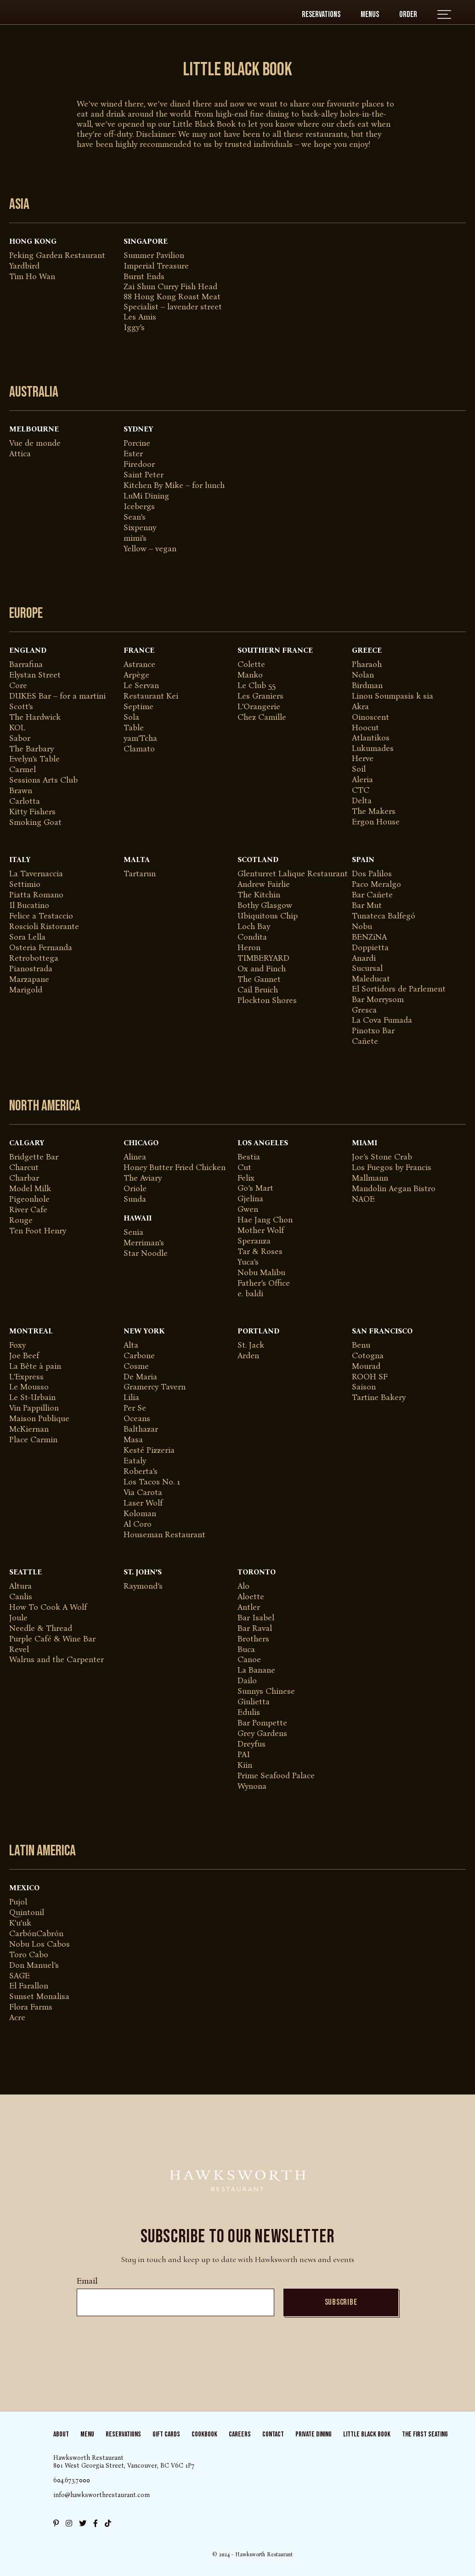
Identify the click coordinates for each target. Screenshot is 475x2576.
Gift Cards (166, 2434)
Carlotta (24, 801)
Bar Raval (255, 1628)
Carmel (22, 769)
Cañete (365, 1041)
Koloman (140, 1513)
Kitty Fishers (32, 811)
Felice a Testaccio (41, 916)
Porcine (137, 443)
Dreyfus (252, 1744)
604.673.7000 (71, 2480)
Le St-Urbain (32, 1397)
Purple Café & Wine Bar (52, 1639)
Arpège (136, 675)
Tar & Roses (260, 1251)
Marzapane (29, 979)
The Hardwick (35, 717)
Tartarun (140, 873)
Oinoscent (370, 717)
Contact (273, 2434)
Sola (131, 717)
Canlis (20, 1596)
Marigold (25, 990)
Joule (18, 1618)
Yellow (135, 548)
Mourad (366, 1366)
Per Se (135, 1408)
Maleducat (371, 979)
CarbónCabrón (36, 1933)
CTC (360, 790)
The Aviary (143, 1178)
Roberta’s (141, 1471)
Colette (251, 664)
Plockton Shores (267, 1000)
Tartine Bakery (379, 1397)
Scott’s (21, 706)
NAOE (363, 1199)
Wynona (252, 1786)
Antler (249, 1607)
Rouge (21, 1220)
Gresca (364, 1010)
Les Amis (140, 317)
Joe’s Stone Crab (382, 1157)
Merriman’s (144, 1243)
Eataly (135, 1461)
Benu (361, 1345)
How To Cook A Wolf (48, 1607)
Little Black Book (366, 2434)
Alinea (135, 1157)
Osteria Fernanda (40, 947)
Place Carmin (33, 1439)
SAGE (19, 1976)
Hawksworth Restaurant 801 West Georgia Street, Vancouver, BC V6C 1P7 (124, 2462)
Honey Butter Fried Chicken (175, 1167)
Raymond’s (143, 1586)
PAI (244, 1754)
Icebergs (139, 506)
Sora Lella (27, 937)
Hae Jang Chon (265, 1220)
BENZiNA (369, 937)
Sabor (19, 738)
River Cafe (28, 1209)
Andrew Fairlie (264, 884)
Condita (252, 937)
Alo (243, 1586)
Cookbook (204, 2434)
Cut (244, 1167)
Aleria (362, 779)
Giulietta (254, 1702)
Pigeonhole (29, 1199)
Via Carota (143, 1492)
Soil (359, 769)
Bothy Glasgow (265, 905)
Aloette (251, 1596)
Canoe (249, 1659)
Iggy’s (134, 327)
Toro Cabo (28, 1954)
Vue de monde (35, 443)
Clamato (139, 749)
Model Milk (30, 1188)
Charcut (24, 1167)
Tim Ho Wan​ (32, 276)
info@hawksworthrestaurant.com (101, 2495)
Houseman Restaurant (164, 1534)
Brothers (253, 1639)
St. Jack (251, 1345)
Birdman (367, 685)
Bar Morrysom (378, 999)
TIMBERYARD (263, 958)
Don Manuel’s (34, 1965)
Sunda (135, 1199)
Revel (19, 1649)
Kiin (245, 1765)
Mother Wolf (261, 1230)
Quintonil (26, 1912)
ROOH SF (370, 1377)
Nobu (362, 926)
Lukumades (373, 748)
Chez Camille (262, 717)
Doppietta (370, 947)
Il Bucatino (29, 905)
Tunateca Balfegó (383, 916)
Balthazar (141, 1429)
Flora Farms (30, 2007)
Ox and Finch (262, 968)
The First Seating (425, 2434)
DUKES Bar (30, 696)
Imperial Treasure (156, 266)
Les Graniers (260, 696)
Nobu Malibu (261, 1272)
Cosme (136, 1366)
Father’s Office (264, 1283)
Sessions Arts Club (43, 780)
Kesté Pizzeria (149, 1450)
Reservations (321, 14)
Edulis (249, 1712)
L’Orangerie (259, 706)
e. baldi (250, 1293)
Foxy (17, 1345)
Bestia (249, 1157)
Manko (250, 675)
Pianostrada (30, 968)
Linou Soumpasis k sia (392, 696)
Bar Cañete (372, 895)
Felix (246, 1178)
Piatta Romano (36, 895)
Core (18, 685)
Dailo (247, 1680)
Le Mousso (29, 1387)
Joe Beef (24, 1355)
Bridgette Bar (33, 1157)
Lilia (131, 1397)
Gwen (248, 1209)
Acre (17, 2017)
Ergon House (376, 822)
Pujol (18, 1902)
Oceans (137, 1418)
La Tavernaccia (36, 873)
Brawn (20, 790)
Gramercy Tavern (155, 1387)
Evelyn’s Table (34, 759)
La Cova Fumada (382, 1020)
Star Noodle (146, 1253)
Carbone (139, 1355)
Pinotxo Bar (373, 1030)
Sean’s (135, 517)
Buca (246, 1649)
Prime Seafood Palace (276, 1775)
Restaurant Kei (151, 696)
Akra (360, 706)
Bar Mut (367, 905)
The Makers (374, 811)
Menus (370, 14)
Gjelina (250, 1198)
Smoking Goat (35, 822)
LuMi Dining (146, 496)
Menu (87, 2434)
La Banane (256, 1670)
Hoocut (365, 727)
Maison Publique (39, 1418)
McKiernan (29, 1429)
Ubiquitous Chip (268, 916)
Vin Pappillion (34, 1408)
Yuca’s (248, 1262)
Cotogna (368, 1355)
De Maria (140, 1377)
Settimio (24, 884)
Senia (133, 1232)
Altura (20, 1586)
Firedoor (139, 464)
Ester (133, 453)
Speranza (254, 1241)
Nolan (363, 675)
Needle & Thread (40, 1628)
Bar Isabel (256, 1618)
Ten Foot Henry (37, 1231)
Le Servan (141, 685)
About (61, 2434)
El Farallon (28, 1986)
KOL (17, 727)
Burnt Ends (144, 276)
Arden (248, 1355)
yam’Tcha (140, 738)
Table (134, 727)
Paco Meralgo (376, 884)
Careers (240, 2434)
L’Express (26, 1377)
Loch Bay (254, 926)
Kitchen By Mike (153, 485)
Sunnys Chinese (266, 1691)
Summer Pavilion (154, 255)
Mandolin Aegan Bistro (393, 1188)
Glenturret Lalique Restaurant (293, 873)
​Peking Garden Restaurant (57, 255)
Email (87, 2281)
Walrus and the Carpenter (56, 1659)
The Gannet (259, 979)
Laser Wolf (143, 1503)
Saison (364, 1387)
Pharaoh (367, 664)
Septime (138, 706)
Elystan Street (35, 675)
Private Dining (313, 2434)
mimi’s (135, 538)
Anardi (364, 958)
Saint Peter (144, 475)
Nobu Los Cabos (39, 1944)
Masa (133, 1439)
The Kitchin (259, 895)
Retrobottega (33, 958)
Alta (131, 1345)
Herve (362, 758)
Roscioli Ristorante (44, 926)
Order (408, 14)
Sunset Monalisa (39, 1996)
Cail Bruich (258, 990)
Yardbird (24, 266)
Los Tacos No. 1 (152, 1482)
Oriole (135, 1188)
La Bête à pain (35, 1366)
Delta (362, 800)
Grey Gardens (262, 1733)
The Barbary (31, 749)
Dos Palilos (372, 873)
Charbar (24, 1178)
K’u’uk (20, 1923)
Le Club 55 (257, 685)
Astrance (139, 664)
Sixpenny (140, 527)
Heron (249, 947)
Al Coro (138, 1524)
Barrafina (26, 664)
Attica (20, 453)
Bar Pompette (262, 1723)
